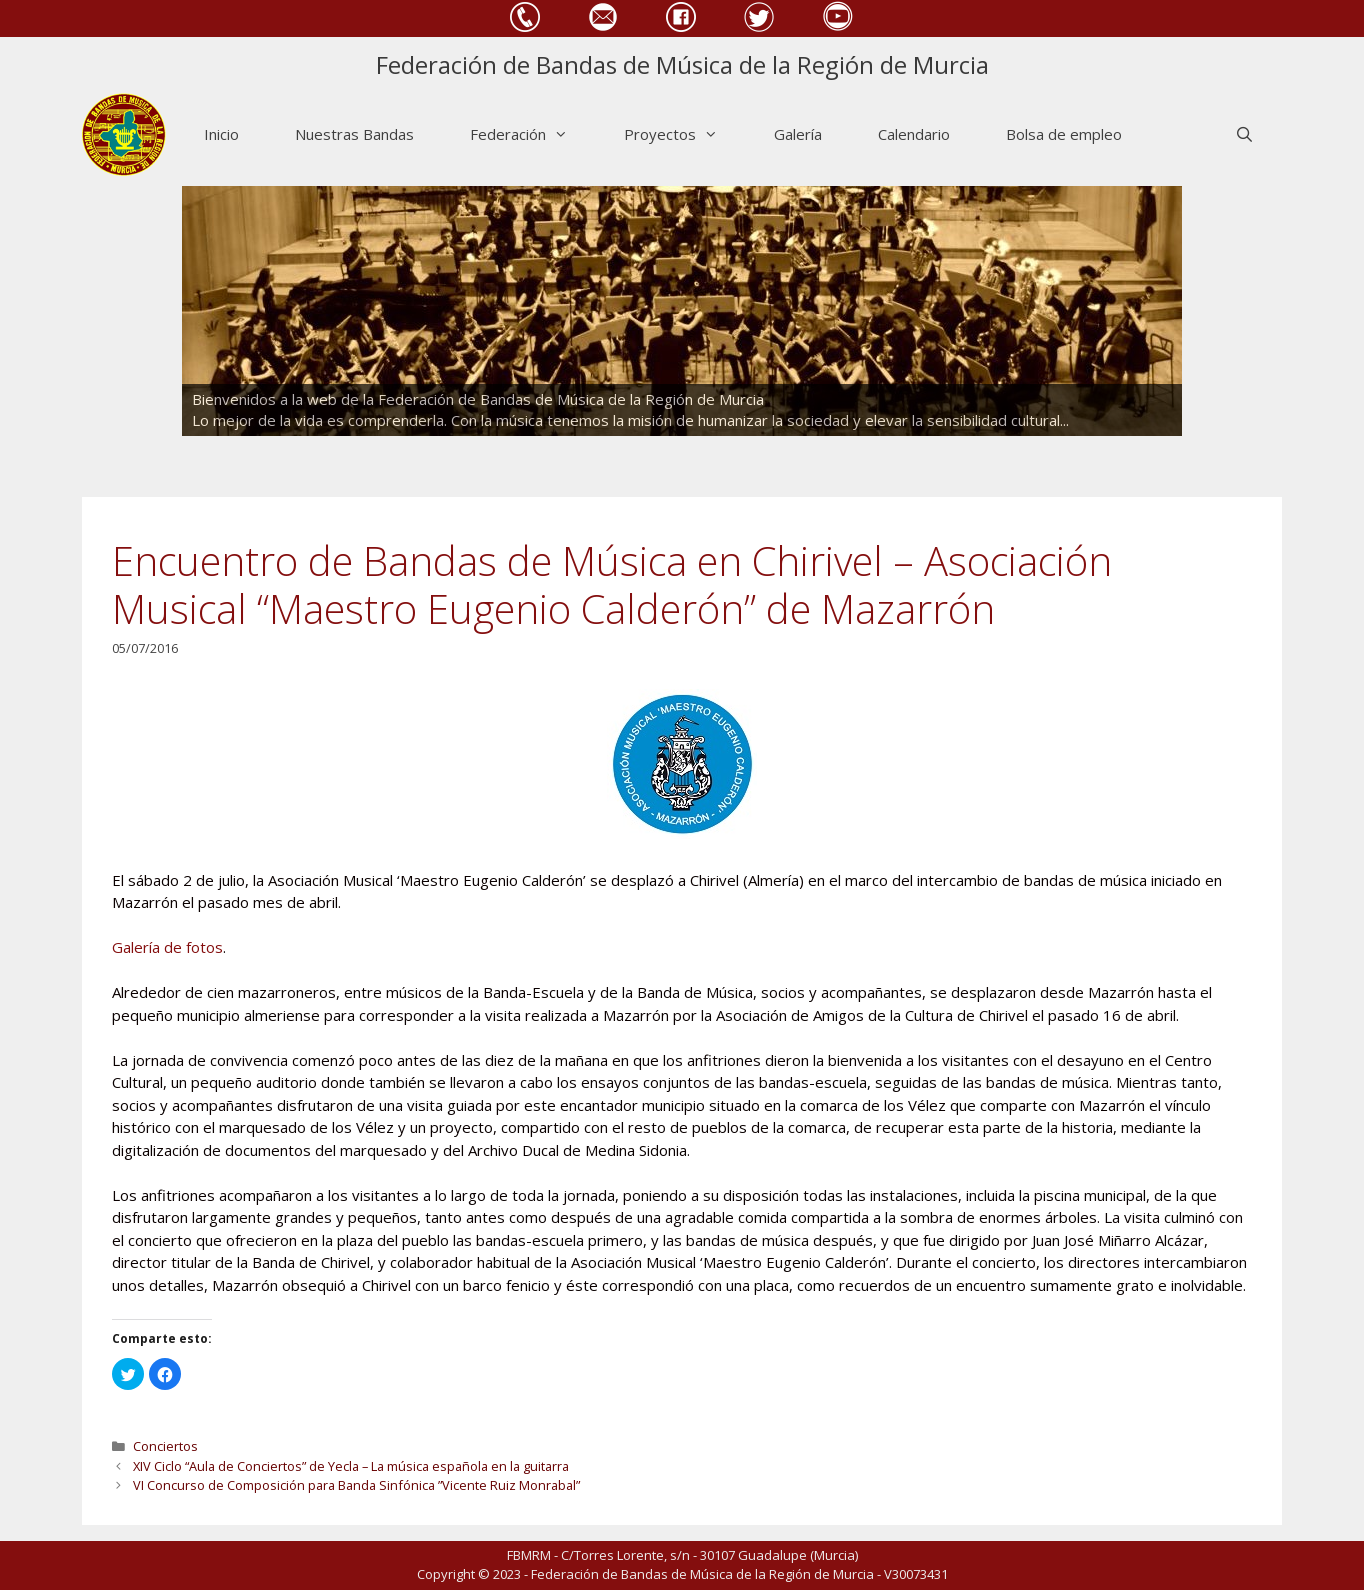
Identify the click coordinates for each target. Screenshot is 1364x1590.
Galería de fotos (167, 947)
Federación (533, 134)
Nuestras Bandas (354, 134)
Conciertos (165, 1446)
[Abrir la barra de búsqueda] (1244, 134)
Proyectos (685, 134)
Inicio (221, 134)
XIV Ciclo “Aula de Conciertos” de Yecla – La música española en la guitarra (351, 1466)
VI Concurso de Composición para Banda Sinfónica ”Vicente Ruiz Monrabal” (356, 1485)
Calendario (914, 134)
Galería (798, 134)
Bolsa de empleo (1064, 134)
